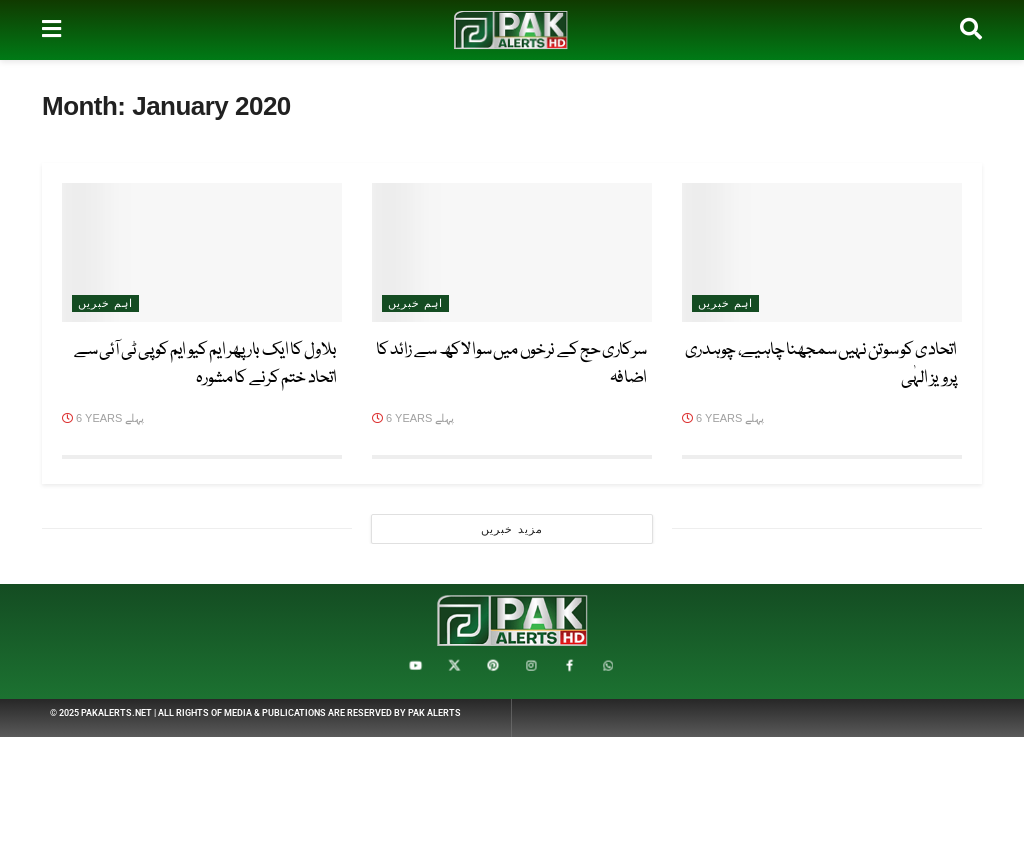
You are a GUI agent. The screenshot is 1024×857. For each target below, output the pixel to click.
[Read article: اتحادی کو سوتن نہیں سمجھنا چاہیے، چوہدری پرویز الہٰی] (822, 253)
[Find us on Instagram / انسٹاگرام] (531, 665)
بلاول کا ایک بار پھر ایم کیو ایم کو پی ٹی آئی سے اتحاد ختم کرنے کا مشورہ (205, 364)
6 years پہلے (723, 418)
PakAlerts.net (116, 713)
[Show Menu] (51, 30)
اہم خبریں (725, 303)
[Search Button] (971, 30)
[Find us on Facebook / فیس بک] (569, 665)
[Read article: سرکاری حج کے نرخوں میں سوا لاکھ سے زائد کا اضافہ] (512, 253)
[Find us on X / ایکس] (454, 665)
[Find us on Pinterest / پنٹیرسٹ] (493, 665)
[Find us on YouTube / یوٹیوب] (416, 665)
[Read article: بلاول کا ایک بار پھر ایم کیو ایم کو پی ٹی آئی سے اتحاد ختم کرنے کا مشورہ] (202, 253)
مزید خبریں (511, 529)
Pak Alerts (434, 713)
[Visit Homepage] (511, 30)
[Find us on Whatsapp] (608, 665)
